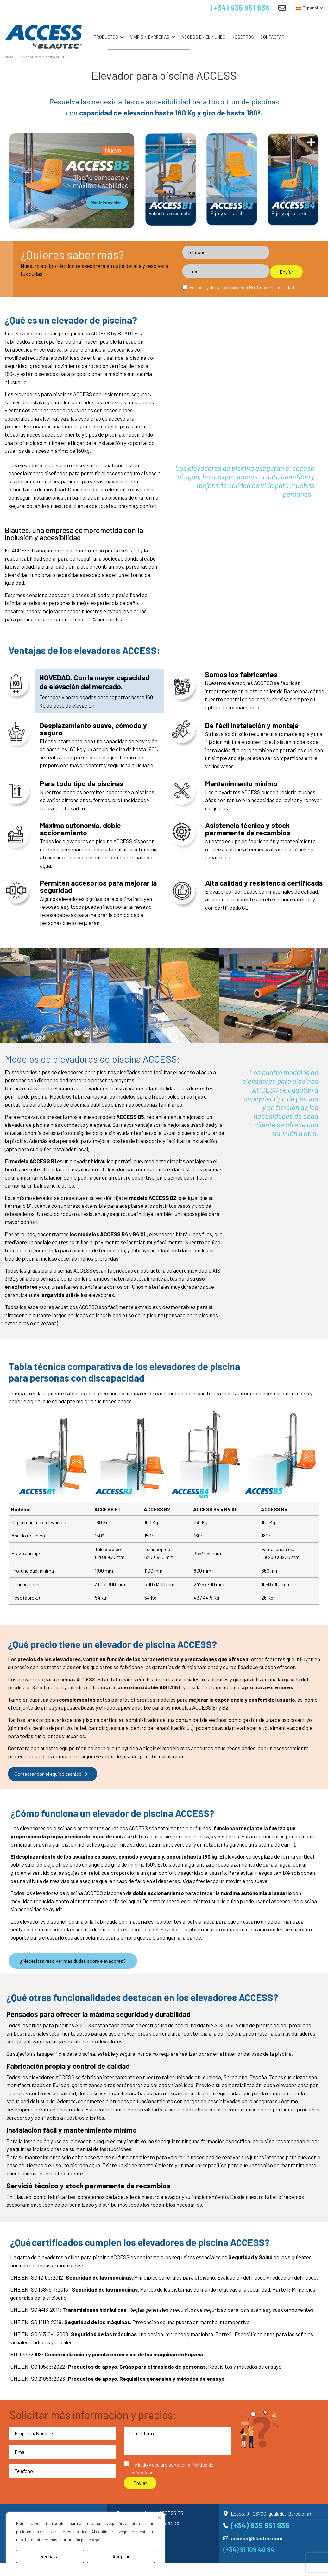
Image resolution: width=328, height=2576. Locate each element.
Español (310, 7)
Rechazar (50, 2556)
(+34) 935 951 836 (234, 7)
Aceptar (120, 2556)
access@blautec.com (256, 2538)
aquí (96, 2539)
